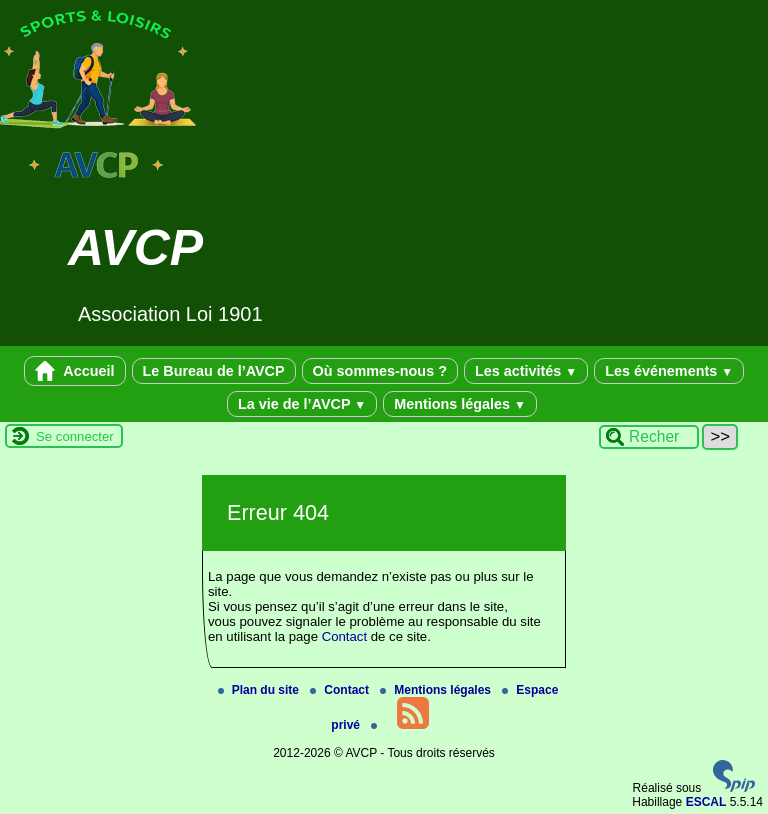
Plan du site (260, 690)
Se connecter (75, 436)
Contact (344, 636)
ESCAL (706, 802)
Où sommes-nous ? (380, 371)
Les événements (669, 371)
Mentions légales (460, 404)
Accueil (75, 371)
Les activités (526, 371)
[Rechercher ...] (649, 437)
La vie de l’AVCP (302, 404)
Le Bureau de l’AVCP (214, 371)
